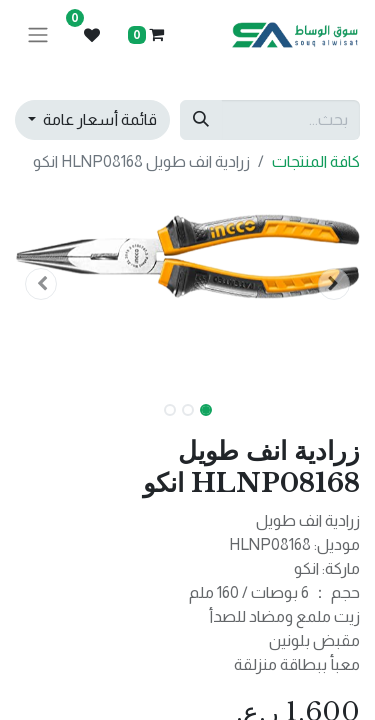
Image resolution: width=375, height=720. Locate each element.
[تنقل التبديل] (38, 35)
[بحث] (201, 120)
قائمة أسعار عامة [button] (98, 119)
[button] (334, 284)
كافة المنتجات (316, 161)
